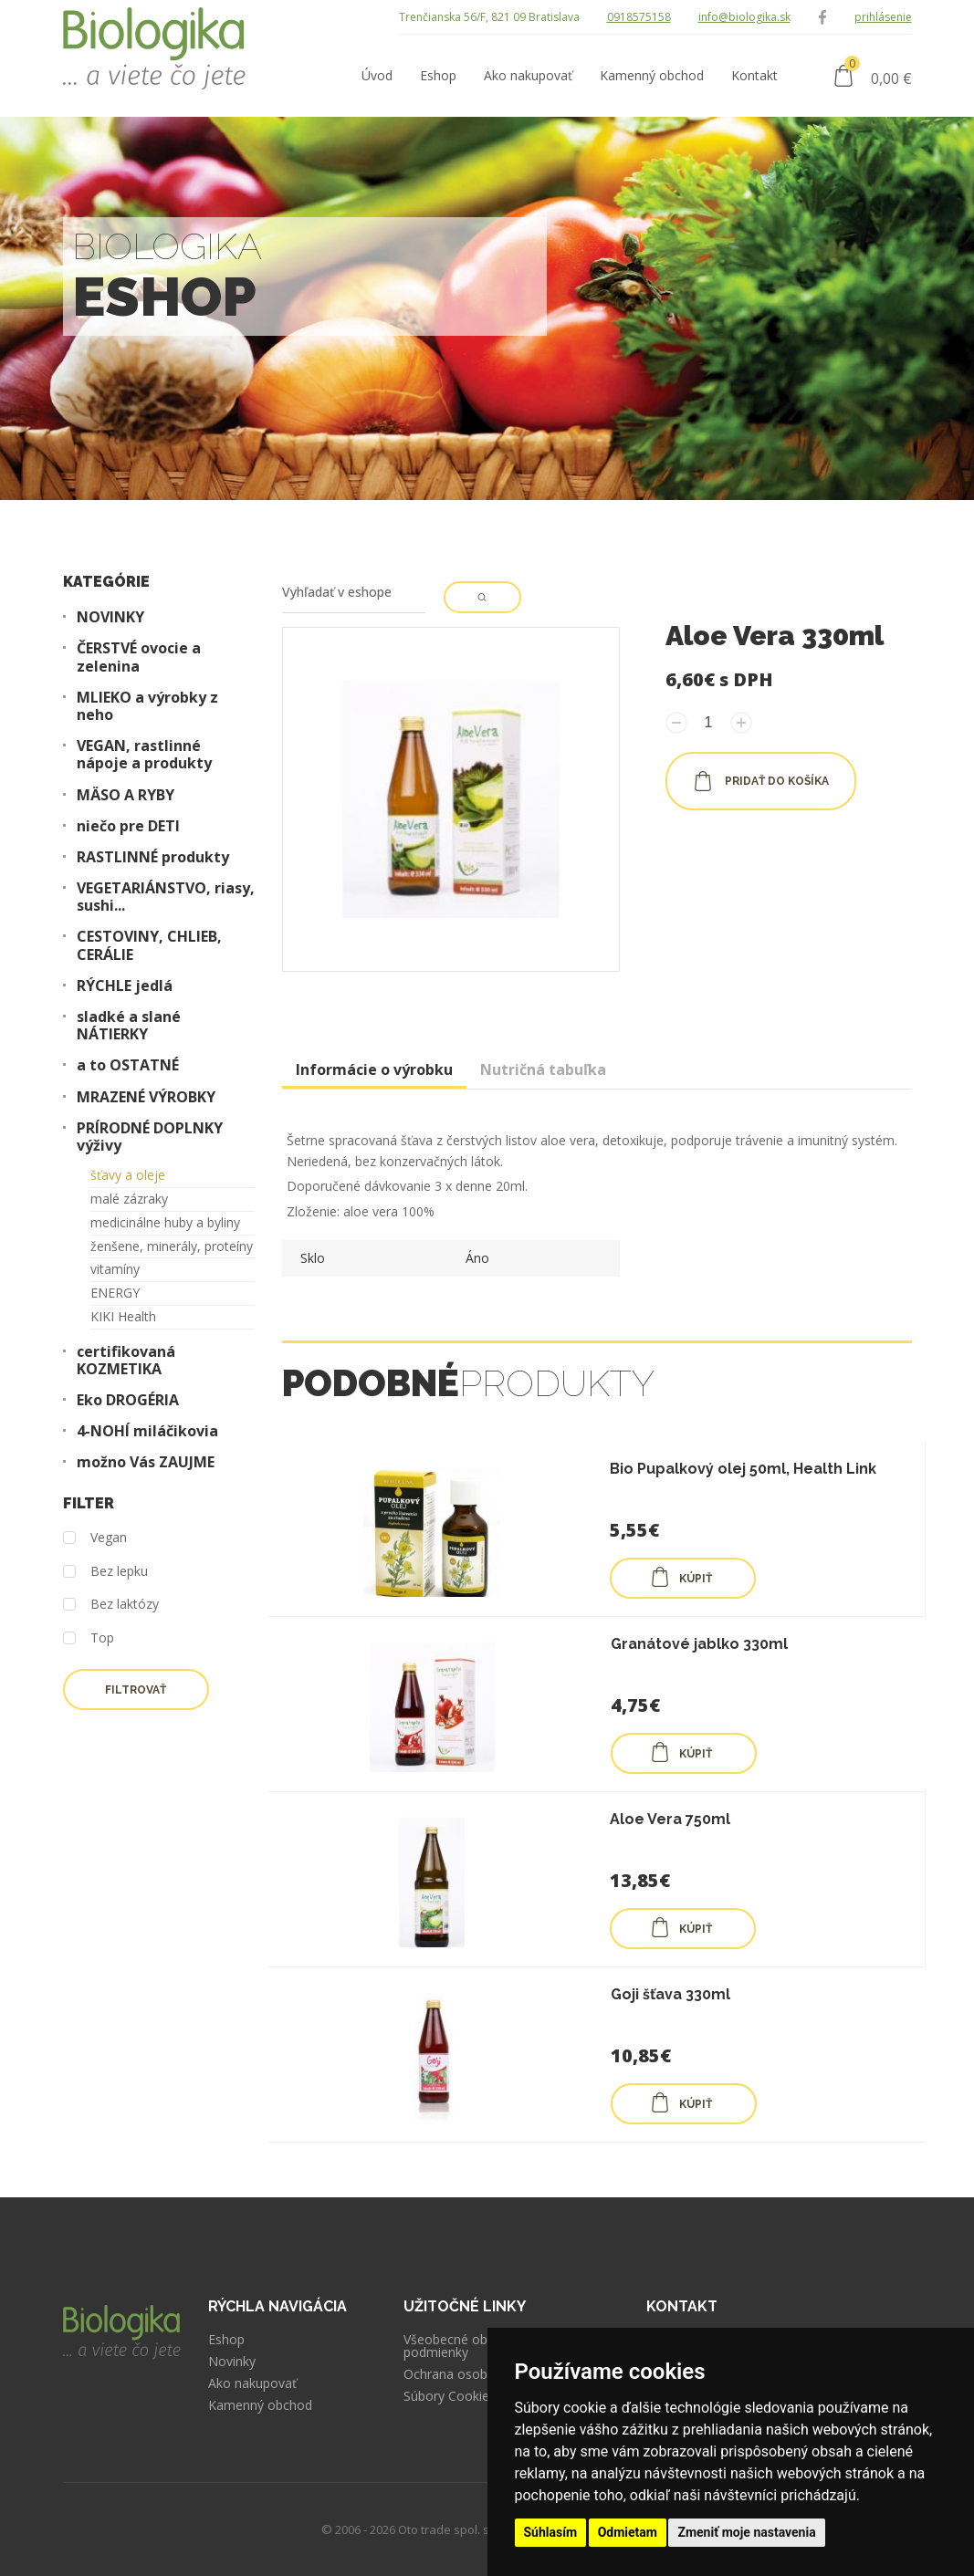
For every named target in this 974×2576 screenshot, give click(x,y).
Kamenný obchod (260, 2405)
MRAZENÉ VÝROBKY (146, 1097)
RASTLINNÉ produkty (153, 857)
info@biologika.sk (744, 17)
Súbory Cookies (449, 2396)
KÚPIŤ (681, 1577)
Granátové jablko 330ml (699, 1644)
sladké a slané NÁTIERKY (129, 1025)
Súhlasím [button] (551, 2532)
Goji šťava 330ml (670, 1994)
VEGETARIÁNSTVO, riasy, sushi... (166, 897)
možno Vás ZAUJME (146, 1462)
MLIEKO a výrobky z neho (147, 706)
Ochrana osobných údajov (481, 2374)
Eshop (226, 2339)
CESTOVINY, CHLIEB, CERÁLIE (149, 945)
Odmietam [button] (627, 2532)
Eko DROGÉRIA (128, 1400)
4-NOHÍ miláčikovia (147, 1431)
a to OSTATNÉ (128, 1065)
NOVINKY (110, 617)
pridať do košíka (761, 781)
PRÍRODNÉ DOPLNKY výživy (150, 1137)
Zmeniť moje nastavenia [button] (746, 2532)
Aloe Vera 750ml (670, 1819)
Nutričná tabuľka (543, 1069)
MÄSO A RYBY (125, 795)
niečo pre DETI (128, 826)
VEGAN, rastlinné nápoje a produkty (144, 754)
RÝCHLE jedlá (125, 986)
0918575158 (639, 17)
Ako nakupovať (252, 2383)
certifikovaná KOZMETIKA (126, 1360)
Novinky (232, 2361)
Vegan (95, 1538)
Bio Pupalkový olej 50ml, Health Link (743, 1468)
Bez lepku (105, 1572)
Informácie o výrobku (374, 1069)
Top (88, 1638)
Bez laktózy (111, 1604)
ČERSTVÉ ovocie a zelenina (139, 657)
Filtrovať (135, 1690)
